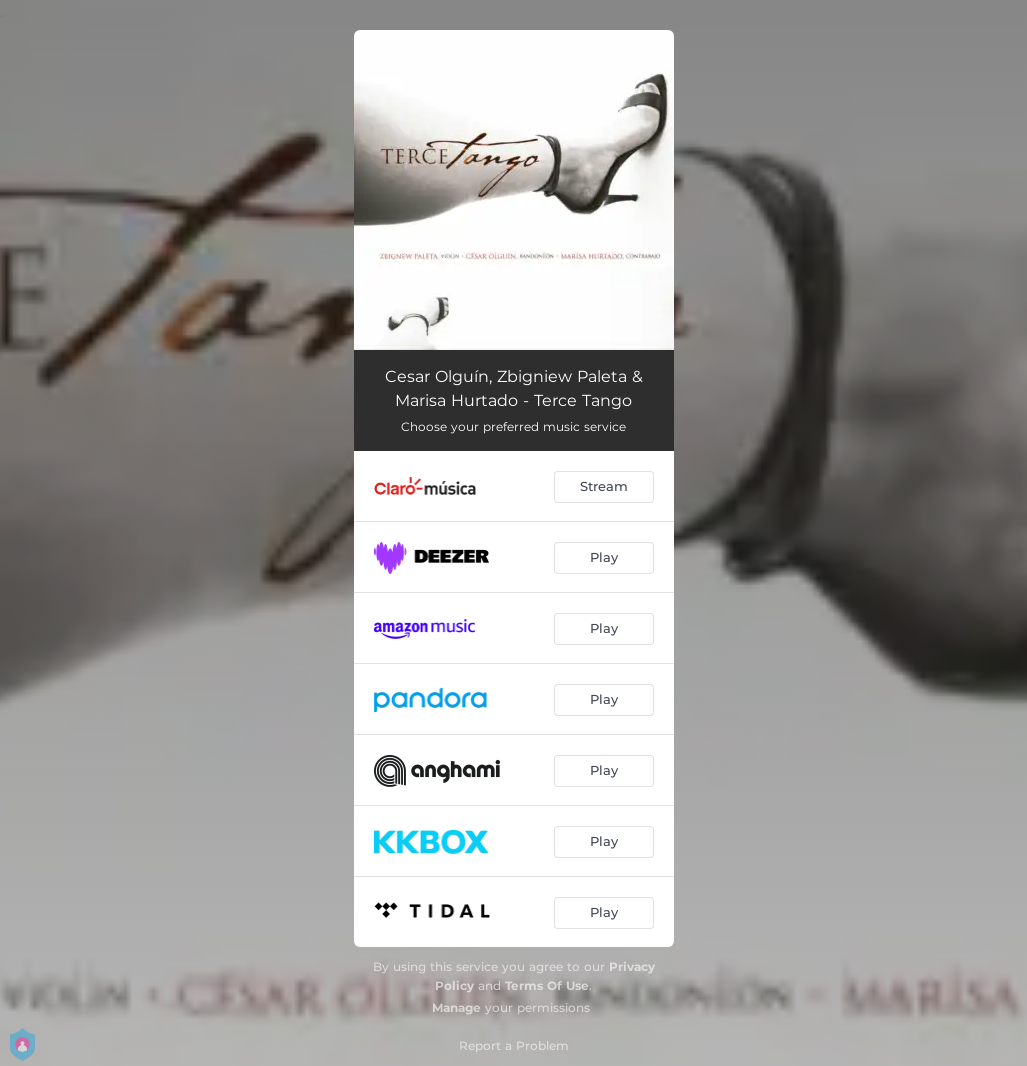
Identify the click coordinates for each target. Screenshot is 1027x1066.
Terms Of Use (547, 985)
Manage (456, 1007)
